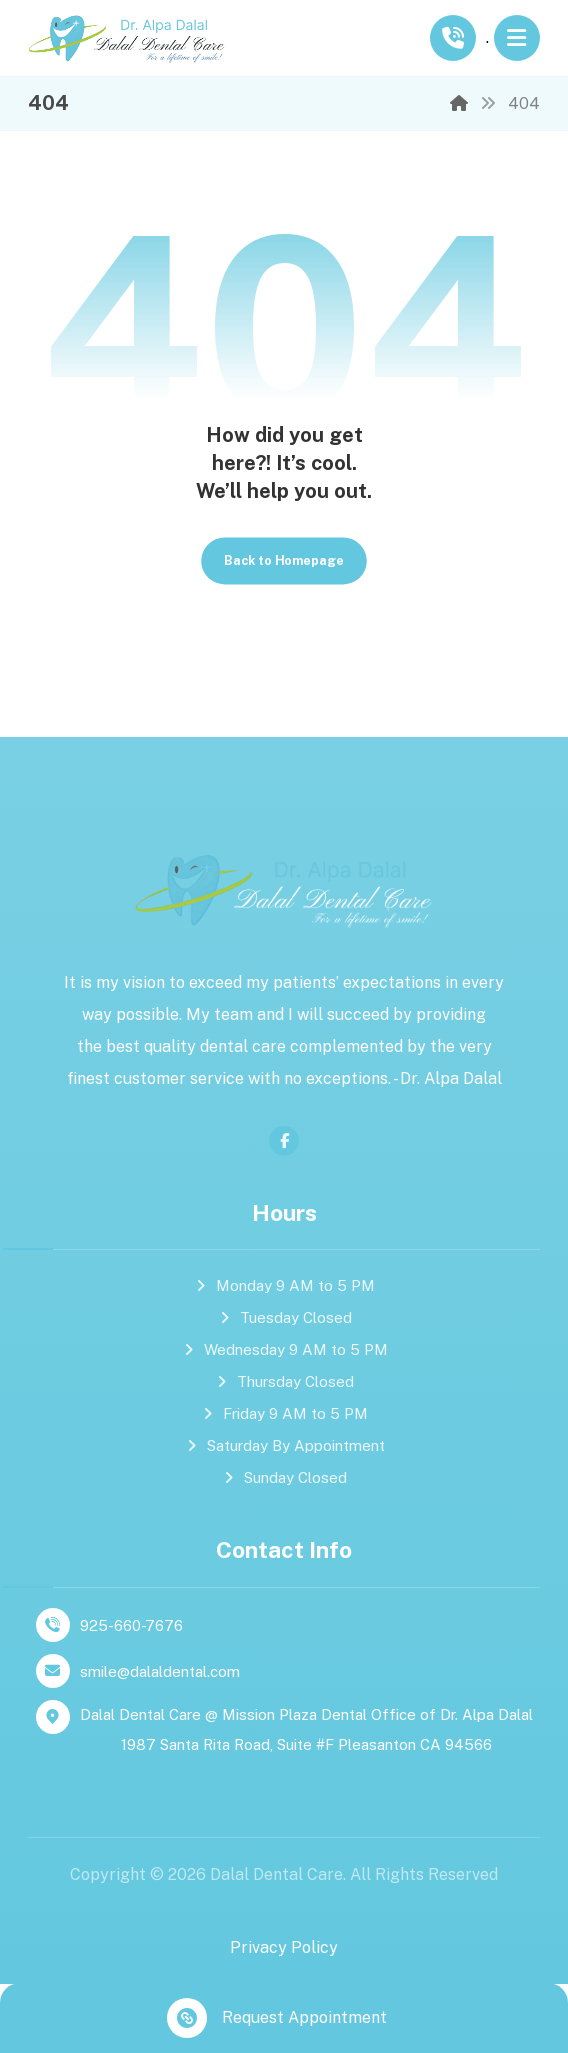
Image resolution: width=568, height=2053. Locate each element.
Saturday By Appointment (284, 1446)
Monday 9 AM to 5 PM (284, 1286)
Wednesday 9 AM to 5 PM (284, 1350)
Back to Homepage (284, 561)
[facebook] (284, 1141)
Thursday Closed (284, 1382)
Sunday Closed (284, 1478)
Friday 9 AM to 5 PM (284, 1414)
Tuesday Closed (284, 1318)
